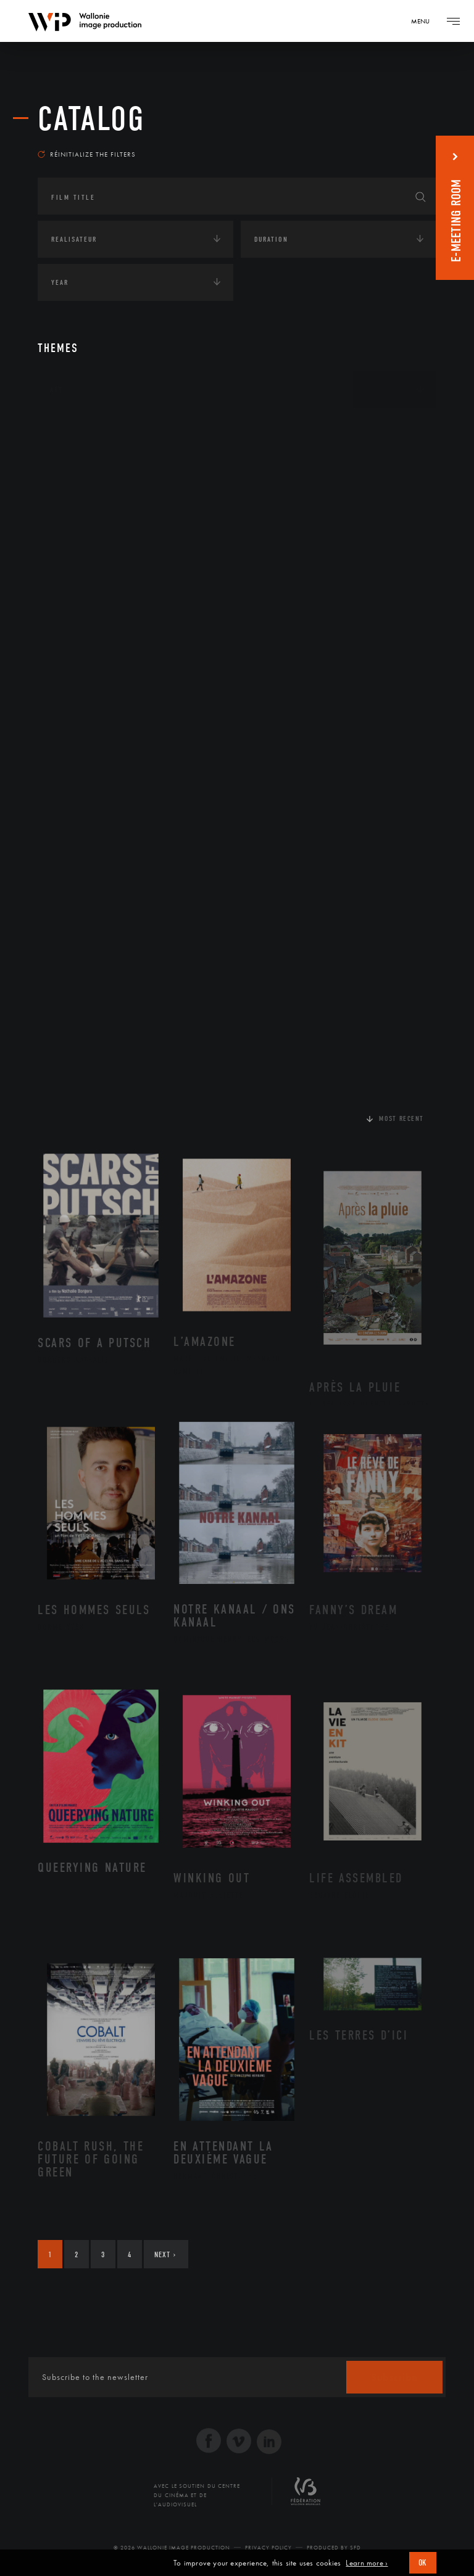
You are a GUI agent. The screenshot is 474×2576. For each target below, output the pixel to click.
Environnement (95, 523)
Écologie (67, 466)
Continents (72, 428)
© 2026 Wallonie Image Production (172, 2547)
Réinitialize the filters (87, 154)
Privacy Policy (268, 2547)
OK (422, 2563)
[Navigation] (425, 21)
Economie (68, 565)
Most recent (401, 1118)
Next (165, 2254)
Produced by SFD (334, 2547)
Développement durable (110, 503)
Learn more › (367, 2563)
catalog (91, 119)
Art (56, 389)
